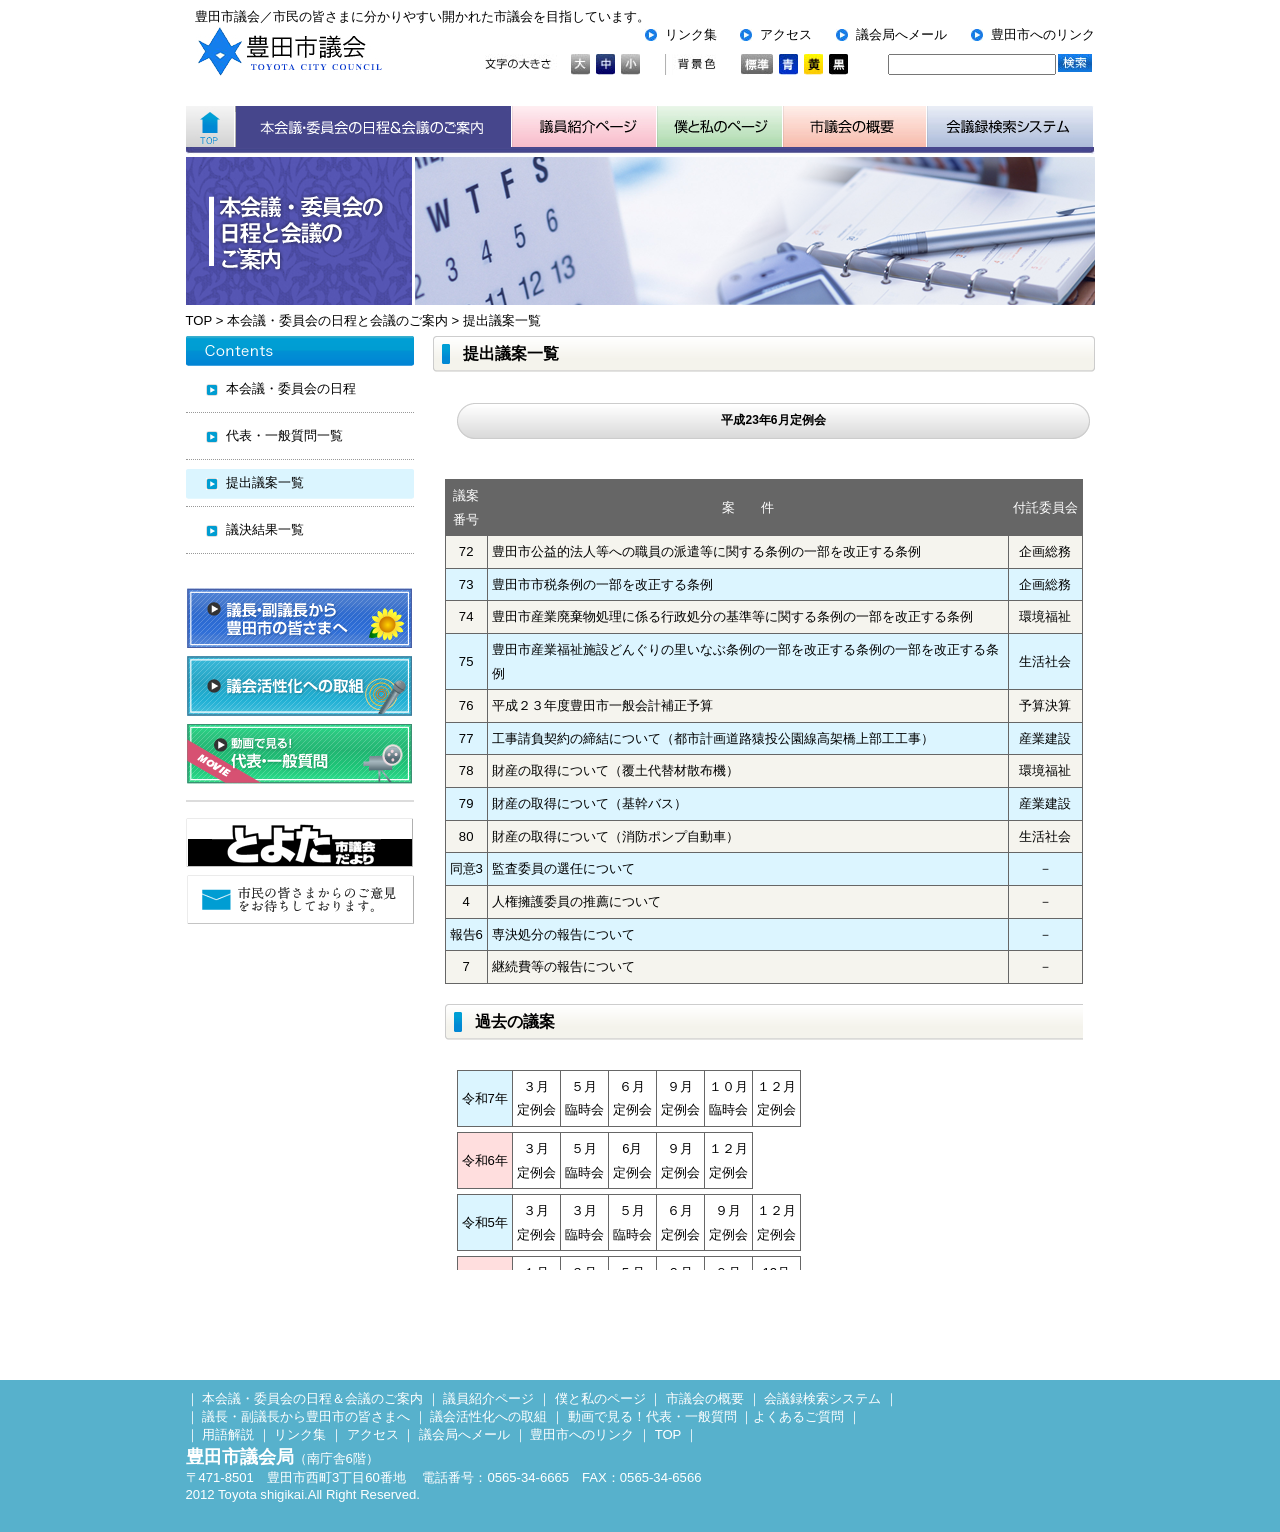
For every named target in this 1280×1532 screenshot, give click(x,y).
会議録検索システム (822, 1398)
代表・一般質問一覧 (284, 435)
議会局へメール (901, 34)
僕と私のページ (600, 1398)
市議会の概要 (705, 1398)
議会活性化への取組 (488, 1416)
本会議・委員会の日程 (291, 388)
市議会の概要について (855, 127)
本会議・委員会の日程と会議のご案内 (337, 320)
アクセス (786, 34)
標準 (757, 64)
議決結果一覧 (265, 529)
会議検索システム (1010, 127)
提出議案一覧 (502, 320)
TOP (199, 320)
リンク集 (691, 34)
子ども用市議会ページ (720, 127)
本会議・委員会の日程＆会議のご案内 (373, 127)
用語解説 (228, 1434)
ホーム (210, 127)
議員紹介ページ (584, 127)
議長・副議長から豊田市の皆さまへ (306, 1416)
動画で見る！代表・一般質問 (652, 1416)
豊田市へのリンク (1043, 34)
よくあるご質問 (798, 1416)
